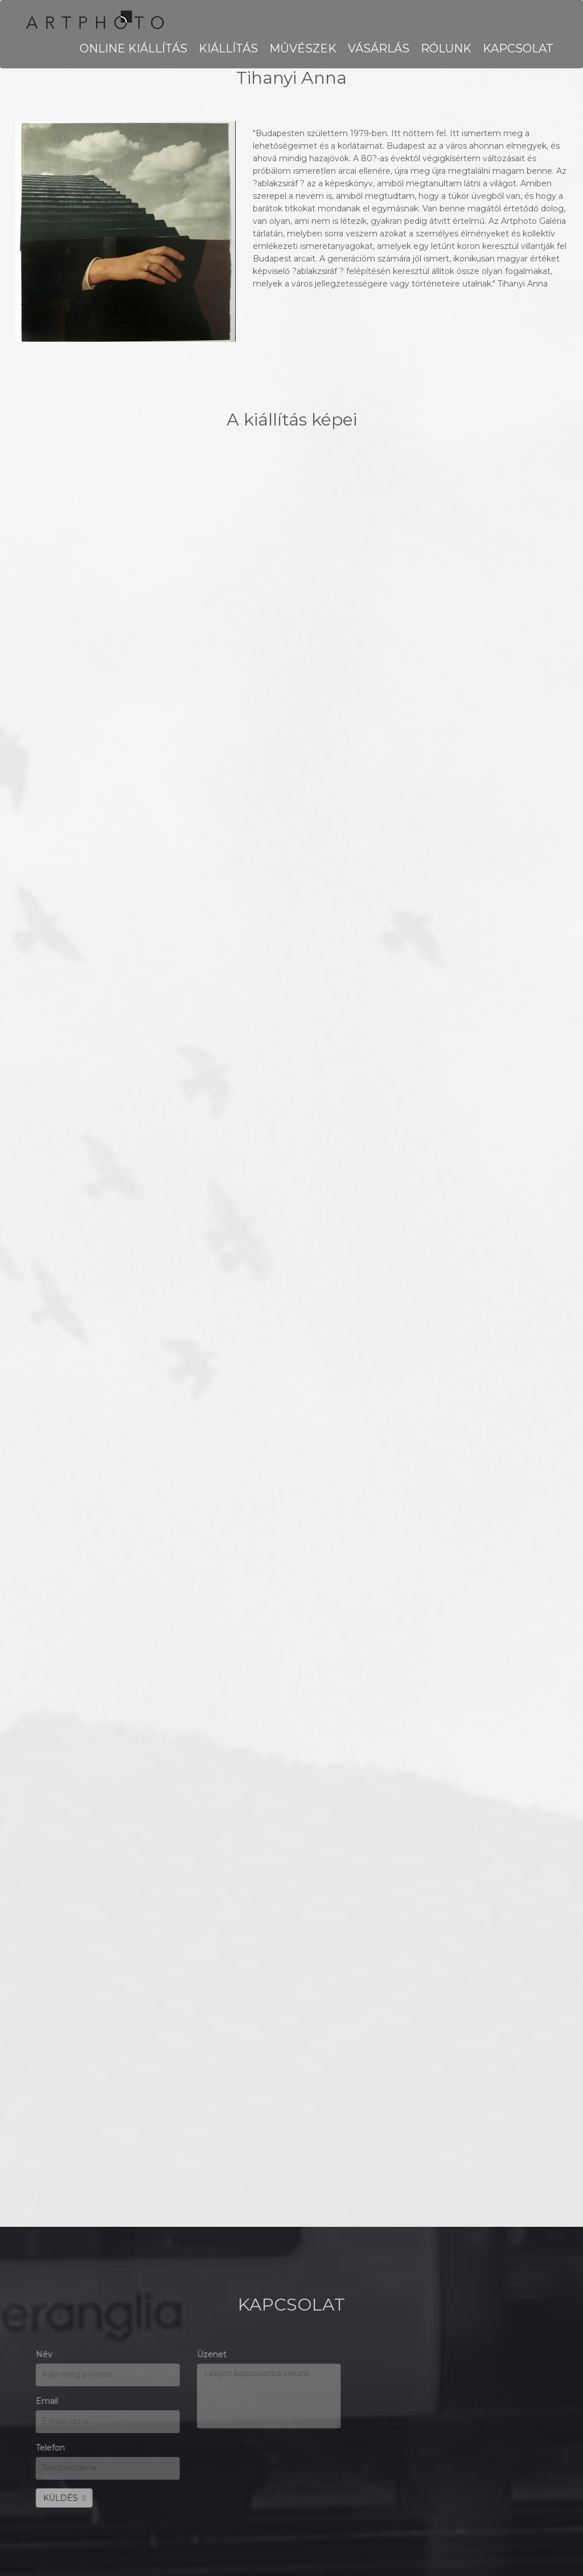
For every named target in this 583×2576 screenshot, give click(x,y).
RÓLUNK (446, 48)
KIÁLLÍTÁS (228, 48)
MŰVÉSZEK (302, 48)
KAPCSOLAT (518, 48)
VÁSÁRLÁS (378, 48)
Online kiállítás (133, 48)
